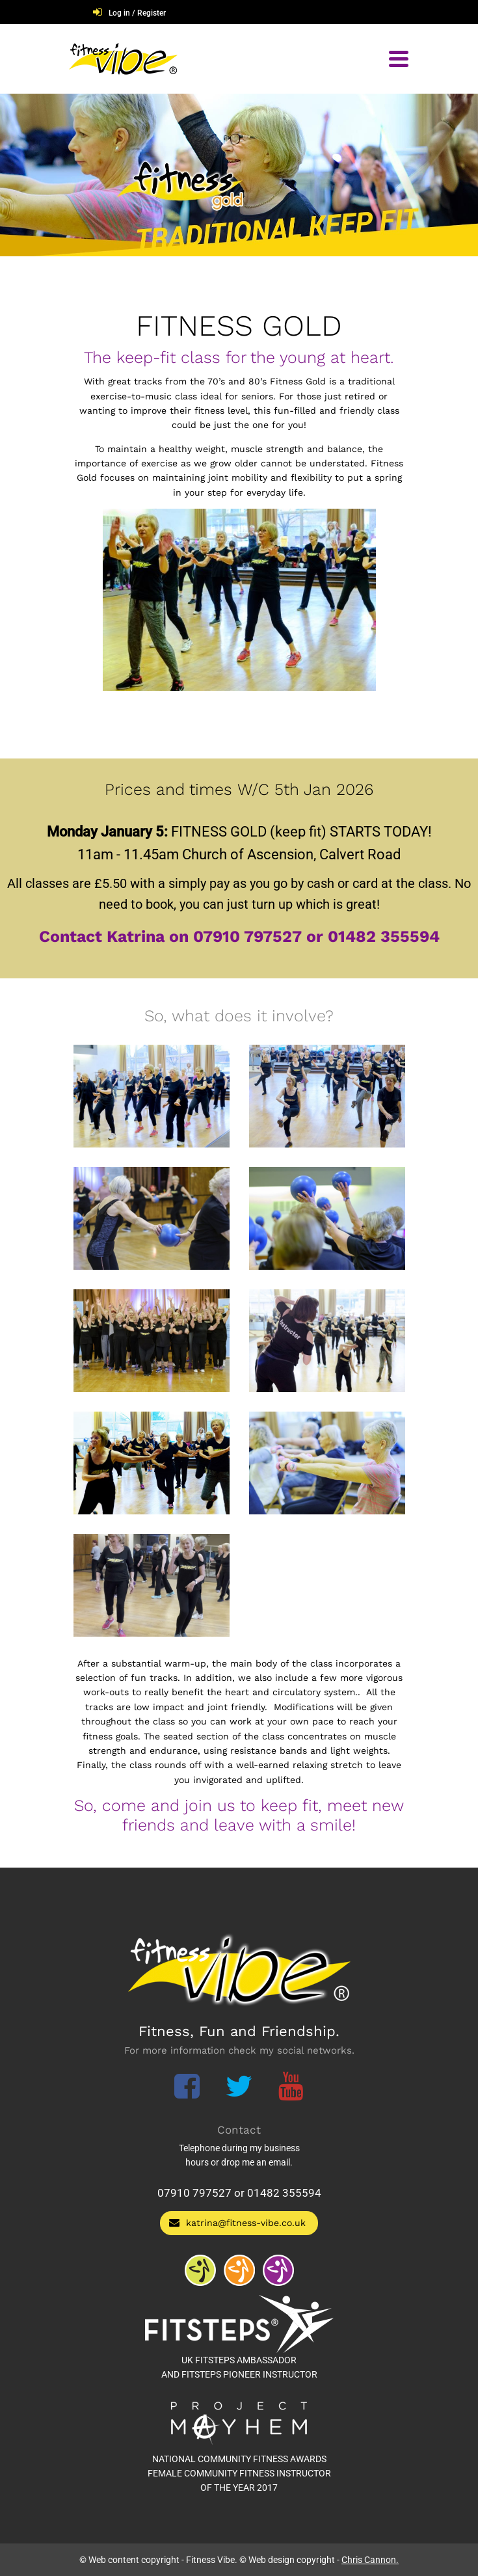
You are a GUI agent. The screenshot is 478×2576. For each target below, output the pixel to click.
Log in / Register (137, 13)
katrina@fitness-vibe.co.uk (237, 2222)
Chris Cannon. (370, 2560)
